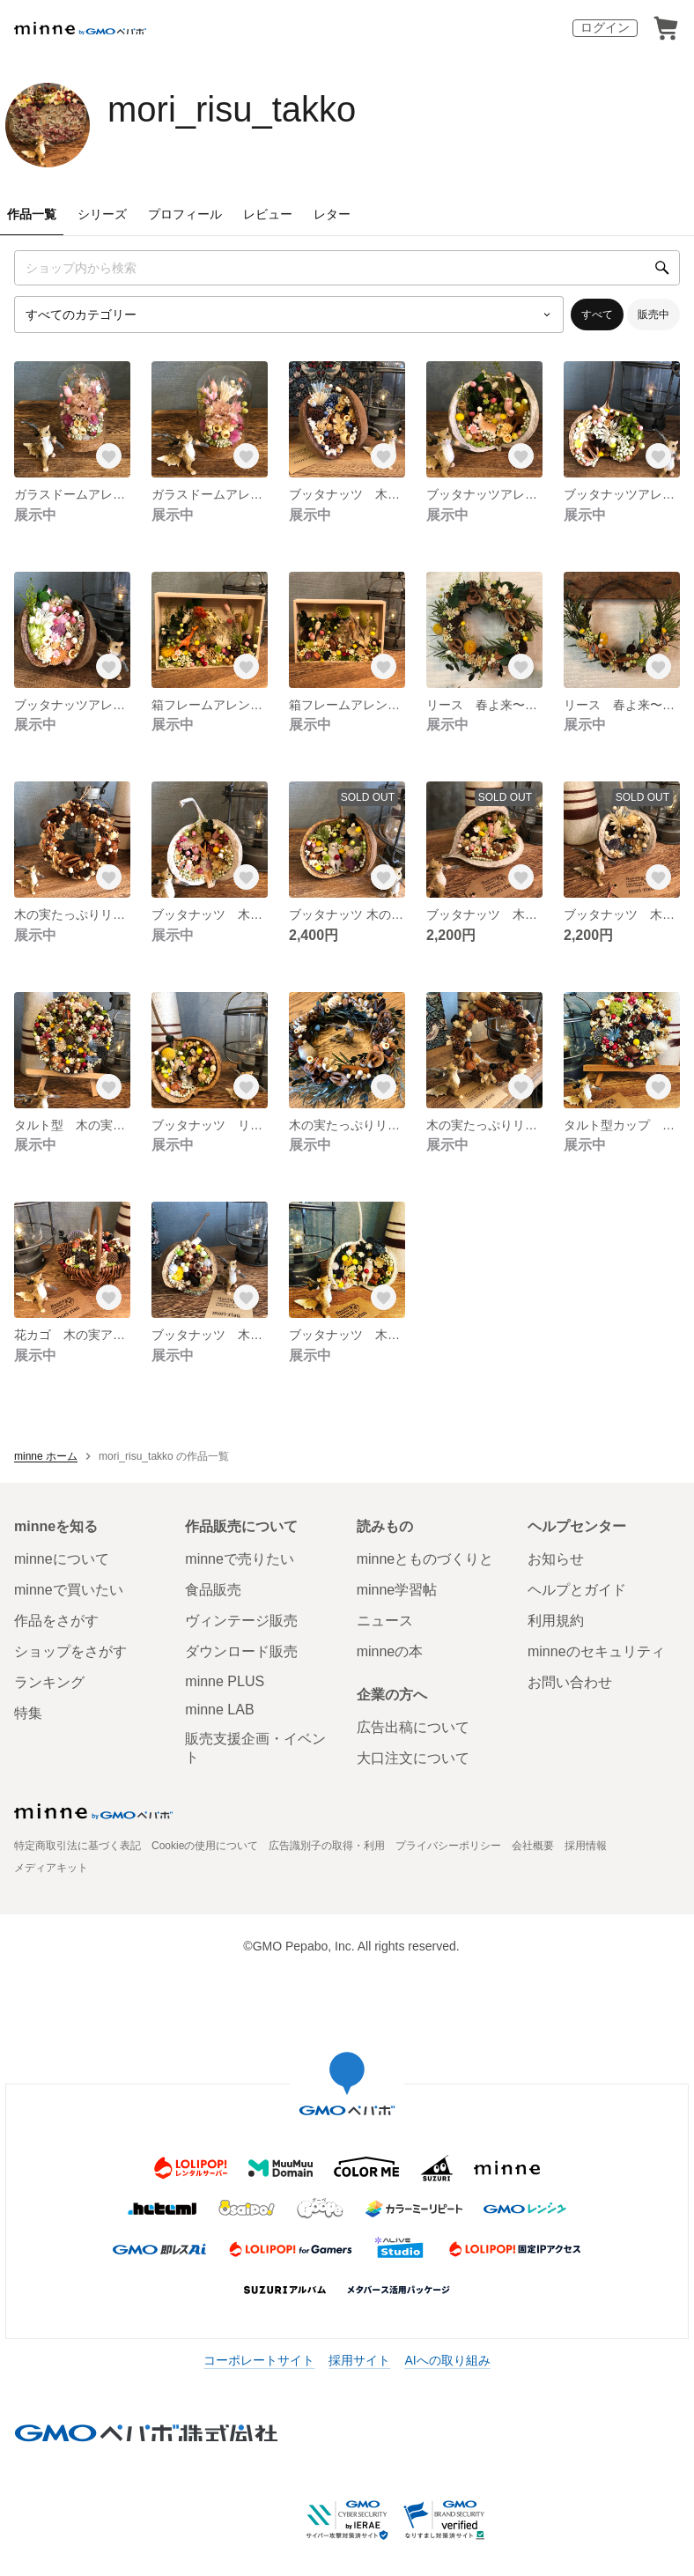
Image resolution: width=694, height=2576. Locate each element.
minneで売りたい (239, 1558)
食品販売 (213, 1589)
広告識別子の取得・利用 (327, 1845)
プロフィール (185, 214)
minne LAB (219, 1709)
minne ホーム (46, 1456)
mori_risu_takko (231, 109)
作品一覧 (31, 214)
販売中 (653, 314)
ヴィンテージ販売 (241, 1620)
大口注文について (413, 1758)
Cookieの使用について (204, 1845)
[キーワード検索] (347, 268)
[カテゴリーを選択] (289, 314)
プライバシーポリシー (448, 1845)
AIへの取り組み (447, 2360)
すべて (597, 314)
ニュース (385, 1620)
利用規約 (556, 1620)
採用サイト (359, 2360)
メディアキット (51, 1868)
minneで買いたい (68, 1589)
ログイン (605, 27)
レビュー (267, 214)
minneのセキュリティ (596, 1651)
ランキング (49, 1682)
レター (332, 214)
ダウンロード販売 (241, 1651)
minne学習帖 (397, 1589)
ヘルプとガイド (577, 1589)
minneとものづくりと (425, 1558)
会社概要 (533, 1845)
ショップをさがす (70, 1651)
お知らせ (556, 1558)
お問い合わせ (570, 1682)
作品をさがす (56, 1620)
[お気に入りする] (109, 456)
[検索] (662, 268)
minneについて (61, 1558)
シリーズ (102, 214)
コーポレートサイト (258, 2360)
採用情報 (586, 1845)
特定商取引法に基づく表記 (77, 1845)
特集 (28, 1713)
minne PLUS (224, 1681)
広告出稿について (413, 1727)
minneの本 (390, 1651)
